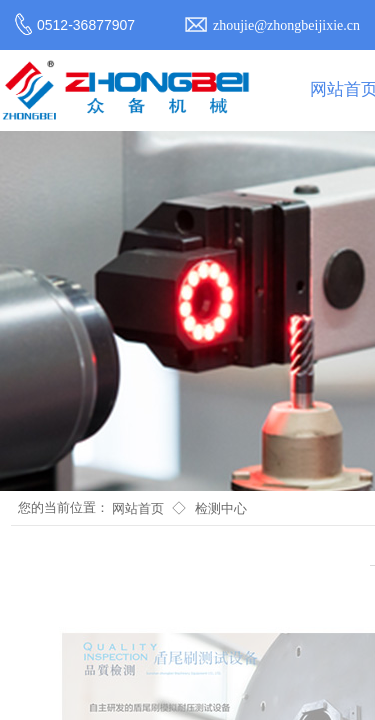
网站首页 (138, 508)
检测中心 (221, 508)
